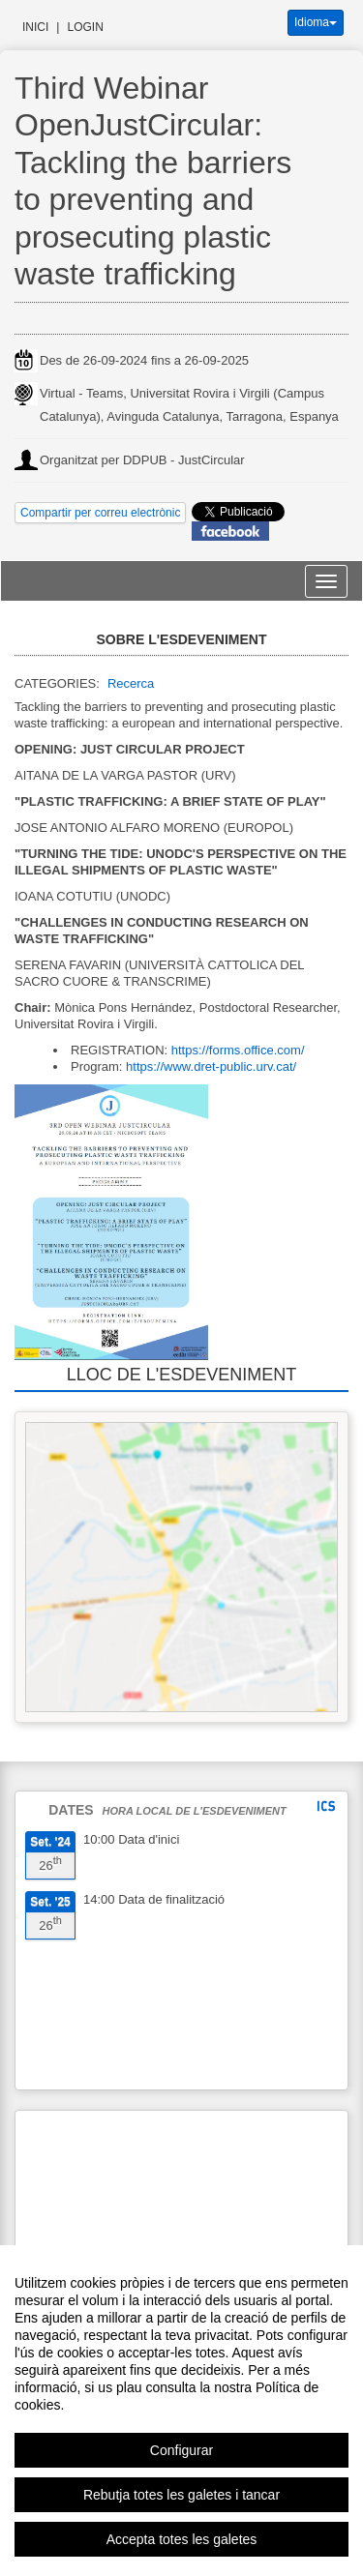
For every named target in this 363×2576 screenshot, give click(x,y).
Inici (35, 27)
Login (85, 27)
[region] (181, 2410)
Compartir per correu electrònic (100, 512)
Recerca (130, 683)
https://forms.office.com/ (238, 1050)
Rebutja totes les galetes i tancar (181, 2494)
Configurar (181, 2450)
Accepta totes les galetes (181, 2539)
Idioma (315, 22)
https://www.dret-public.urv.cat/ (211, 1066)
